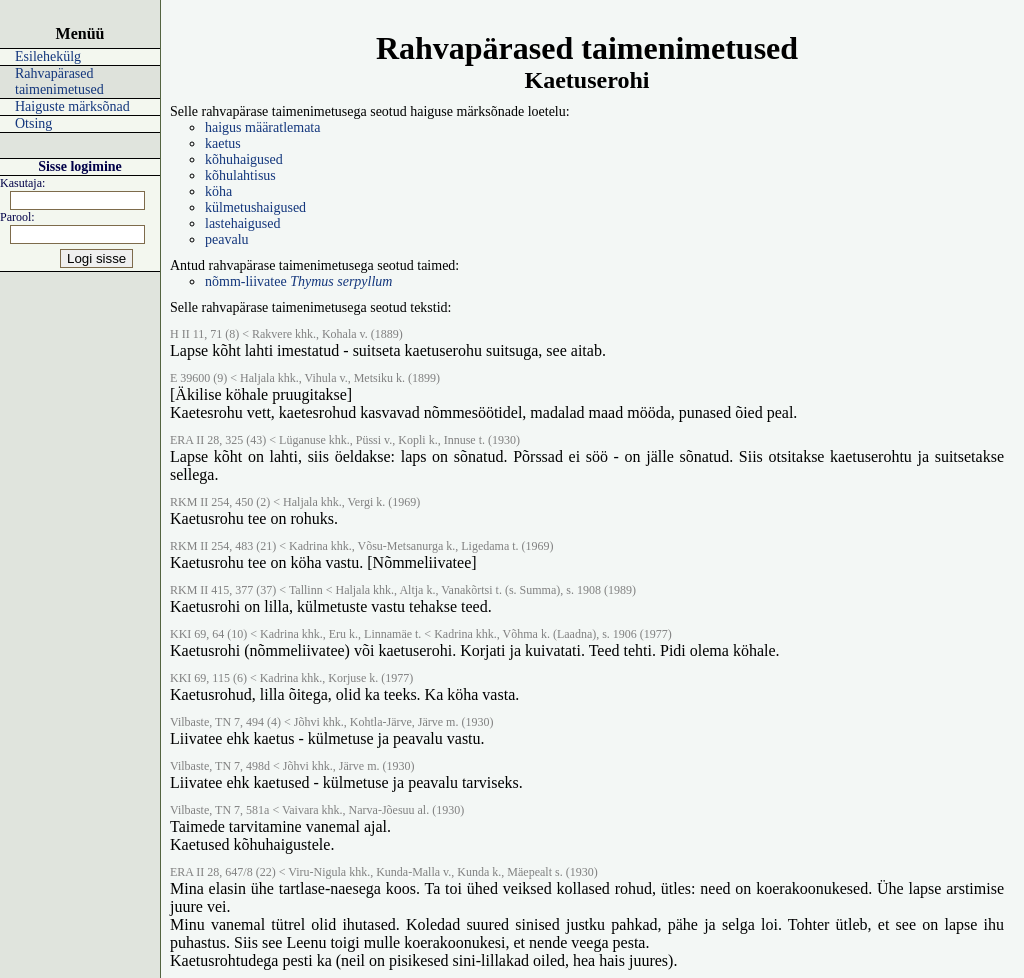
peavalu (227, 239)
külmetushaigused (255, 207)
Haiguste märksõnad (72, 106)
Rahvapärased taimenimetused (59, 81)
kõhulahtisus (240, 175)
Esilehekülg (48, 56)
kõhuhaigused (244, 159)
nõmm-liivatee (298, 281)
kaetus (223, 143)
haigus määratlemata (262, 127)
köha (218, 191)
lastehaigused (242, 223)
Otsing (33, 123)
